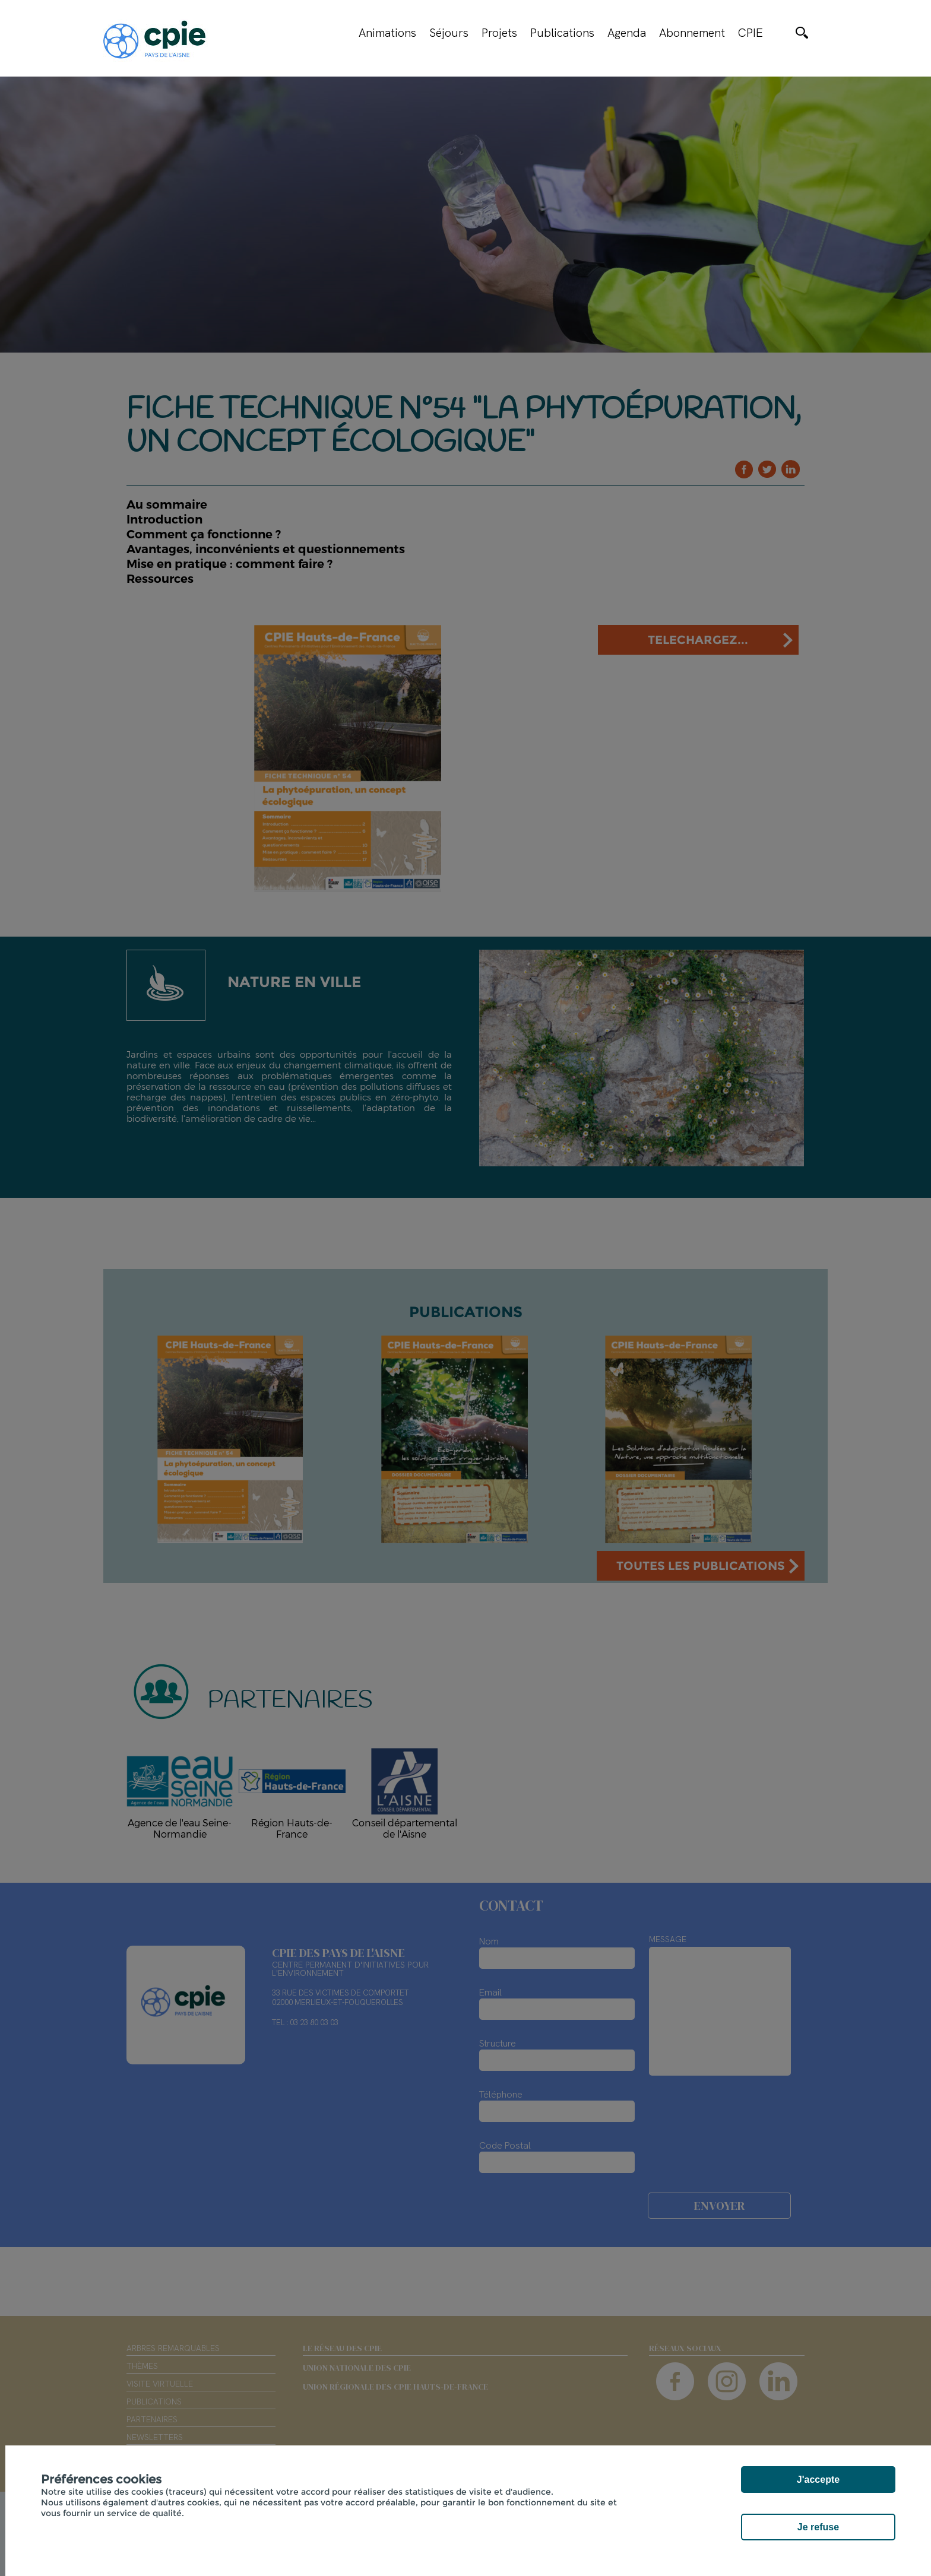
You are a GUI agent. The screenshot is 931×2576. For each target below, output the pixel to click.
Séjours (448, 33)
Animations (387, 33)
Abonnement (692, 33)
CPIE (750, 33)
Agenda (626, 33)
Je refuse (818, 2527)
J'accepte (818, 2480)
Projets (499, 33)
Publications (562, 33)
